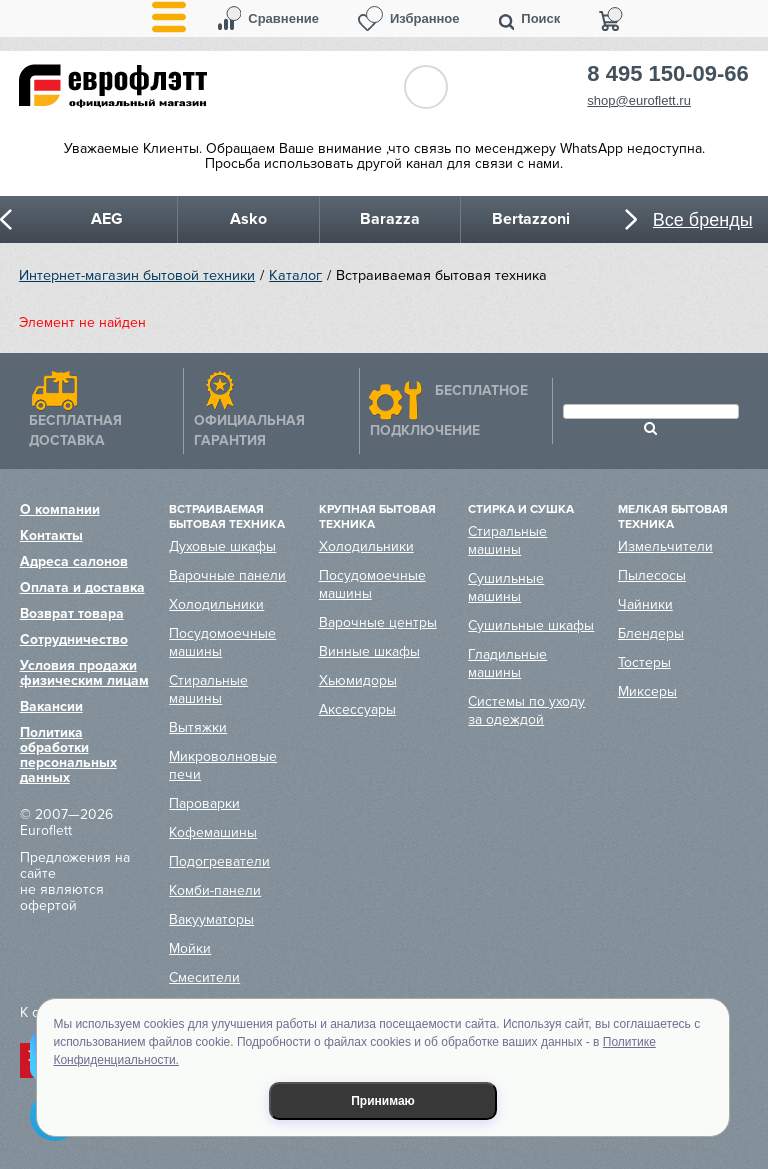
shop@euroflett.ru (639, 100)
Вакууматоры (211, 919)
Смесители (204, 977)
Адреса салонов (74, 561)
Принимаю (383, 1101)
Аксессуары (357, 709)
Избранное (425, 18)
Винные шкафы (369, 651)
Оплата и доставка (82, 587)
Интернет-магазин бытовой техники (137, 275)
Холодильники (216, 604)
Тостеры (644, 662)
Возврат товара (72, 613)
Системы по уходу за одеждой (526, 710)
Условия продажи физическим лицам (84, 673)
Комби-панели (215, 890)
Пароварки (204, 803)
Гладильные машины (507, 663)
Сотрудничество (74, 639)
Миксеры (647, 691)
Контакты (51, 535)
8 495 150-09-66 (667, 74)
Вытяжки (198, 727)
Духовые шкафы (222, 546)
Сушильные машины (506, 587)
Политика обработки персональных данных (68, 755)
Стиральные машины (208, 689)
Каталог (295, 275)
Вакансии (51, 706)
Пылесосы (652, 575)
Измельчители (665, 546)
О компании (60, 509)
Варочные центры (378, 622)
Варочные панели (227, 575)
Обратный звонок (426, 87)
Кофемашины (213, 832)
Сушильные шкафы (531, 625)
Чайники (645, 604)
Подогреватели (219, 861)
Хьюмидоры (358, 680)
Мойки (190, 948)
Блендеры (651, 633)
